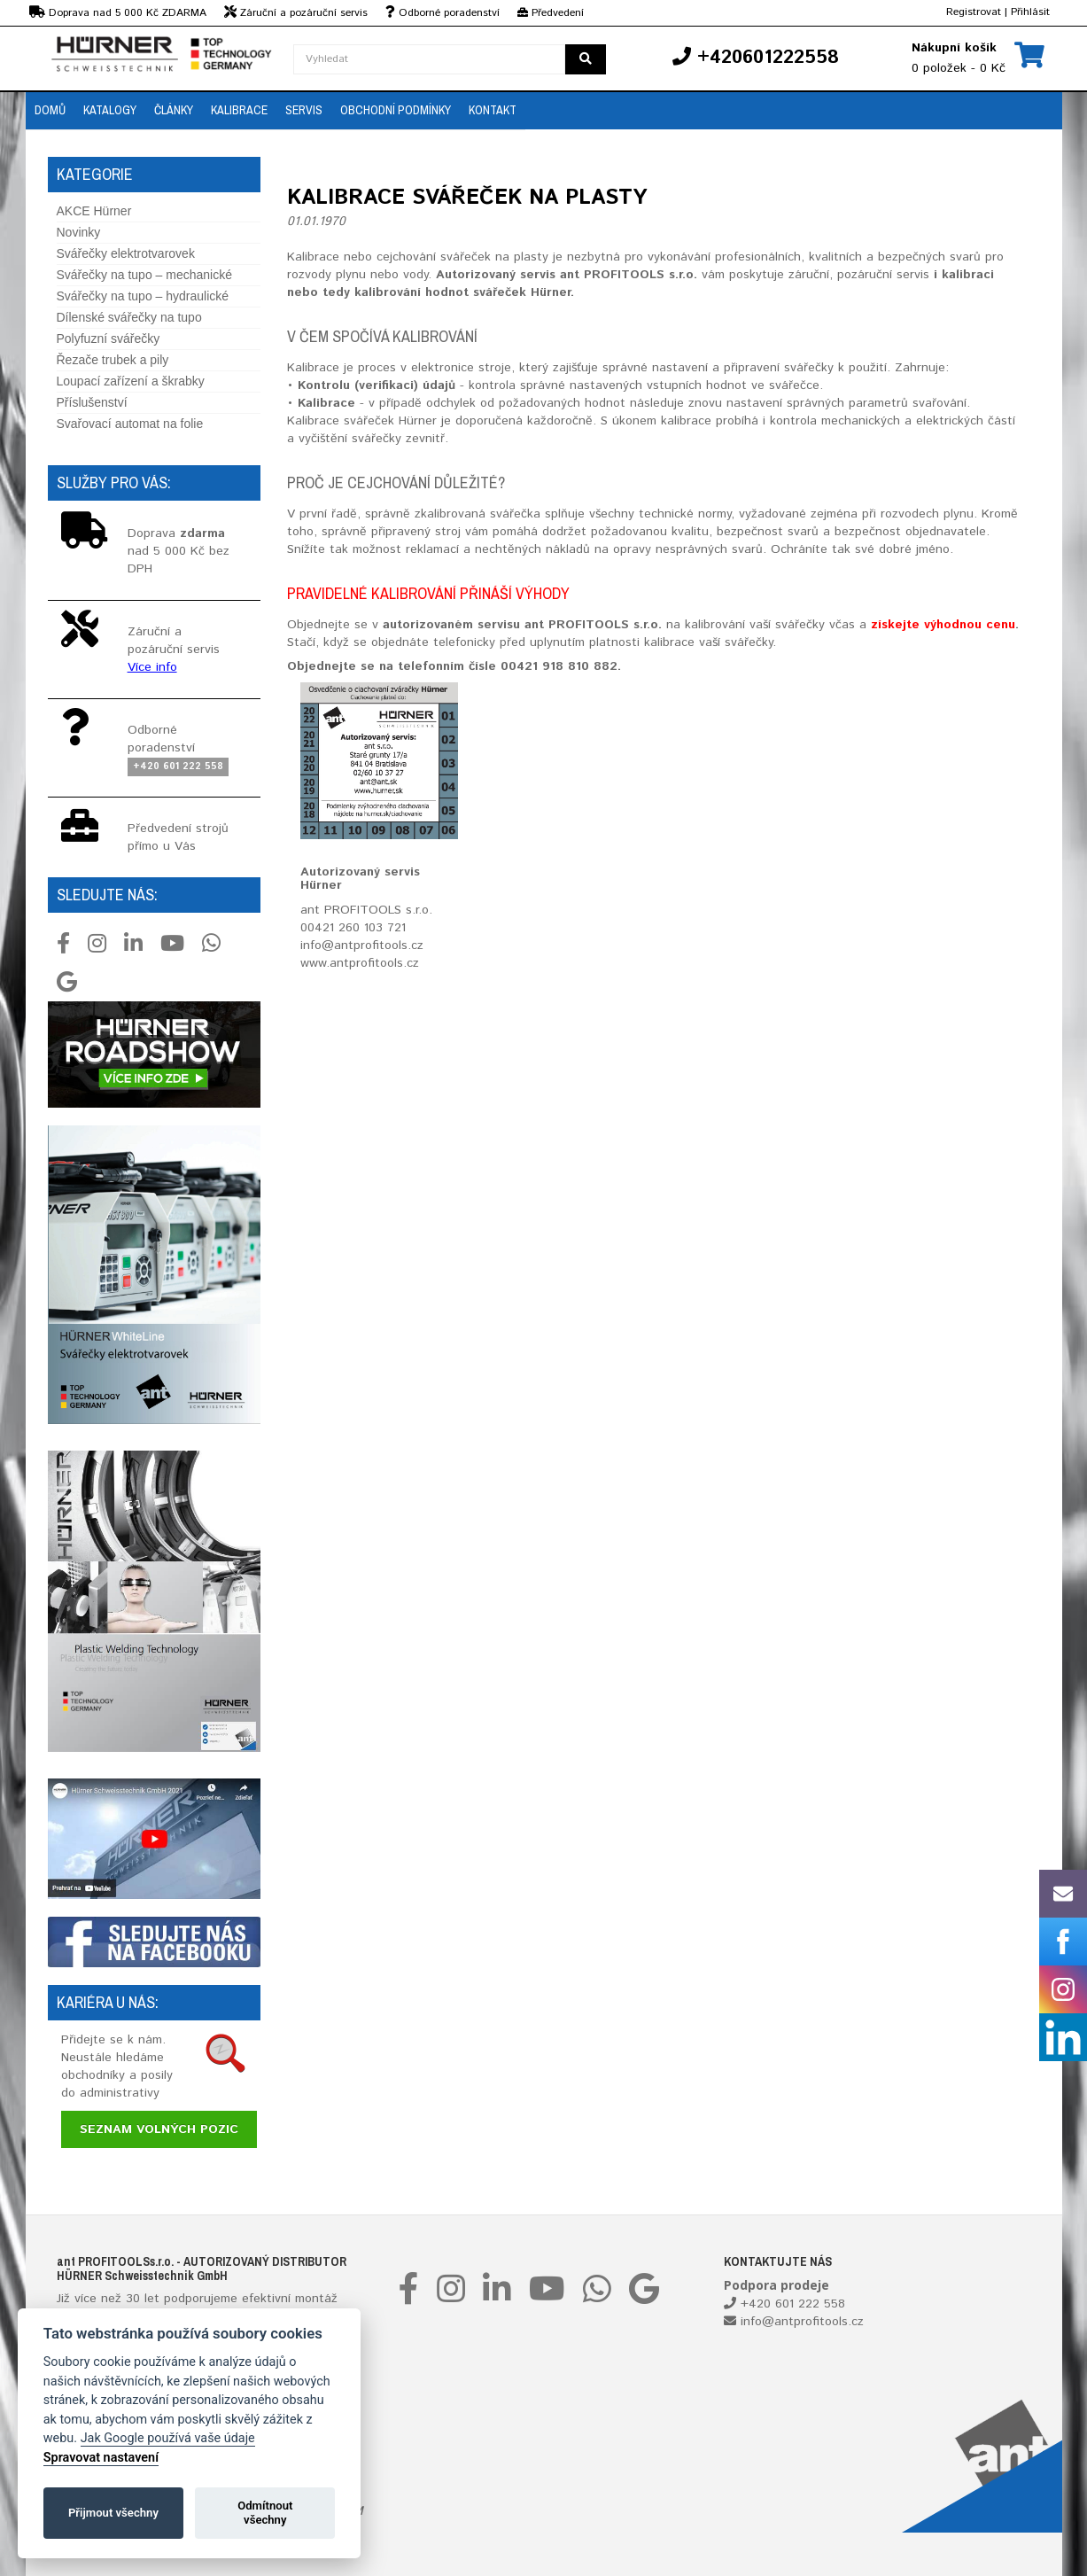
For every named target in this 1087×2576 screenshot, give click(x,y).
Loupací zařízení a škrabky (131, 381)
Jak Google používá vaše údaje (168, 2438)
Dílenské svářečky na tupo (129, 317)
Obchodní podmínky (395, 110)
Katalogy (109, 110)
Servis (303, 110)
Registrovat (973, 11)
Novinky (79, 232)
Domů (50, 110)
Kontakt (492, 110)
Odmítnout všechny (264, 2512)
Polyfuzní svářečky (108, 338)
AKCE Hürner (94, 211)
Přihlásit (1030, 11)
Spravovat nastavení (101, 2457)
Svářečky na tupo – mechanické (144, 275)
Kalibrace (239, 110)
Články (173, 110)
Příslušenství (92, 402)
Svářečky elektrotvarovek (126, 253)
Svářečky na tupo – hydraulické (143, 296)
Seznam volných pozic (159, 2129)
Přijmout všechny (113, 2512)
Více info (152, 667)
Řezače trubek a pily (113, 360)
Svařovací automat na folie (130, 423)
